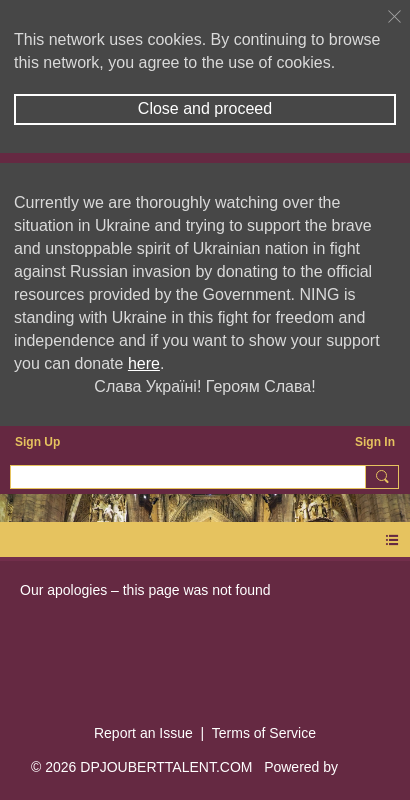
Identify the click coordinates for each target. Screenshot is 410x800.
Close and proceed (205, 108)
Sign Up (37, 442)
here (144, 363)
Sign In (375, 442)
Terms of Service (264, 733)
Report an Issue (143, 733)
